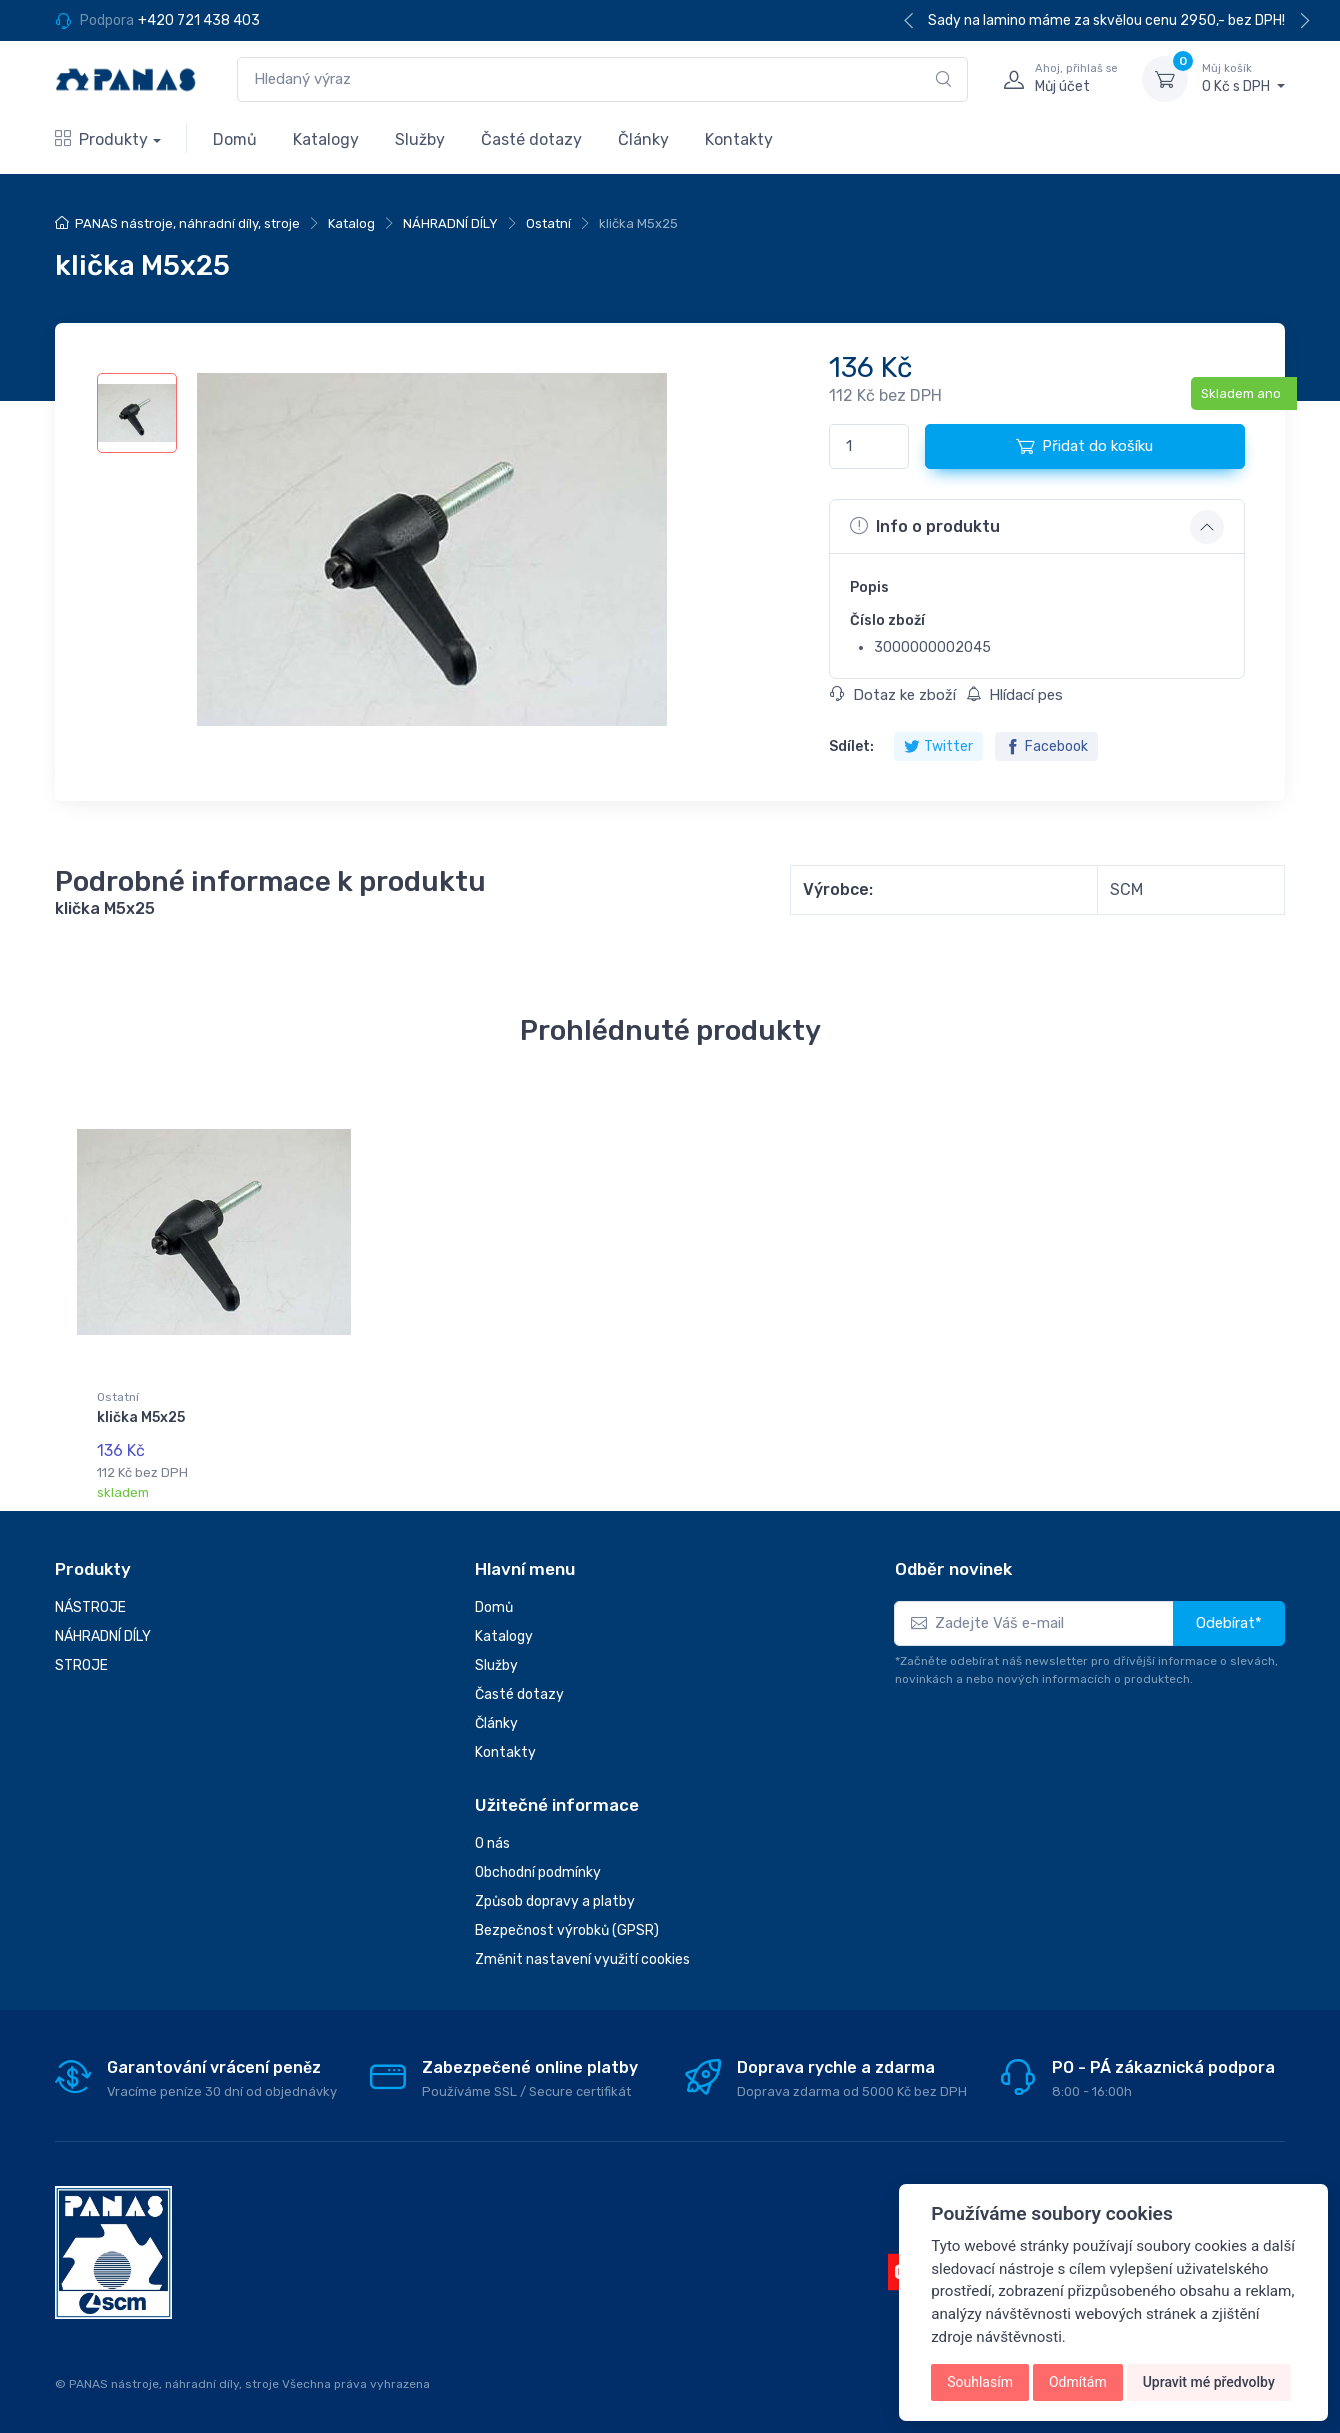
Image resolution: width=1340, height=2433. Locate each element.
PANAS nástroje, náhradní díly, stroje (187, 223)
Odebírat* (1229, 1623)
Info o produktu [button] (925, 526)
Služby (420, 139)
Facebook (1046, 746)
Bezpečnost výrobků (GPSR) (567, 1930)
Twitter (938, 746)
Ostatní (548, 223)
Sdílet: (851, 746)
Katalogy (326, 139)
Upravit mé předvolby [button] (1209, 2382)
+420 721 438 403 (199, 20)
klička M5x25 (141, 1417)
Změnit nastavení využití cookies (582, 1959)
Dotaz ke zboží (893, 695)
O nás (492, 1843)
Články (643, 139)
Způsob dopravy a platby (555, 1901)
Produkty (101, 139)
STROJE (81, 1665)
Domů (235, 139)
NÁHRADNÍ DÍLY (450, 223)
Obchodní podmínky (538, 1872)
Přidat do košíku (1084, 446)
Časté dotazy (531, 139)
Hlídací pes (1014, 695)
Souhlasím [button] (980, 2382)
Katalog (351, 223)
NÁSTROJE (90, 1607)
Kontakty (739, 139)
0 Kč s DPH (1243, 78)
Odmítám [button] (1078, 2382)
